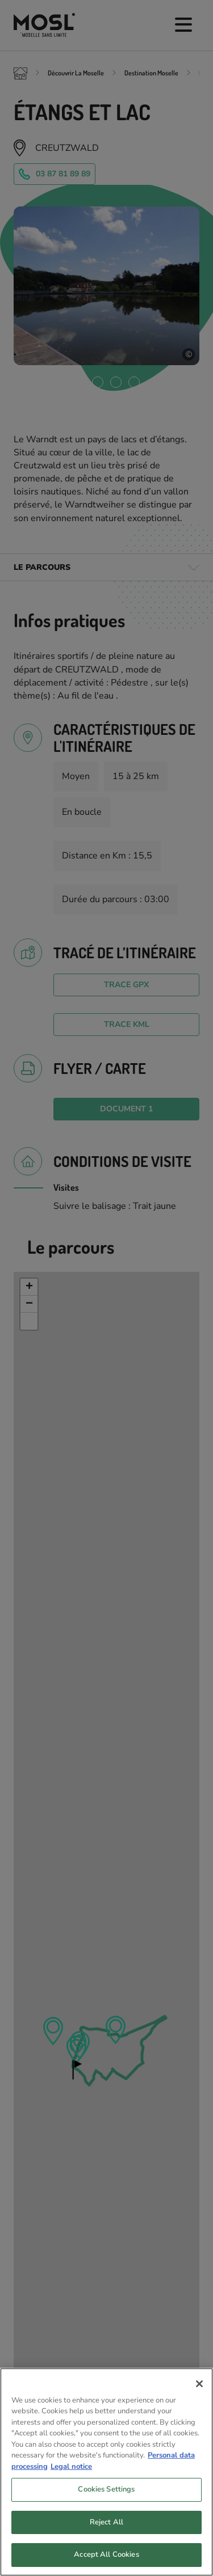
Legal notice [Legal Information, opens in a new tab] (71, 2469)
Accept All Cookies (106, 2557)
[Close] (199, 2386)
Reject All (106, 2524)
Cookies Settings (106, 2492)
